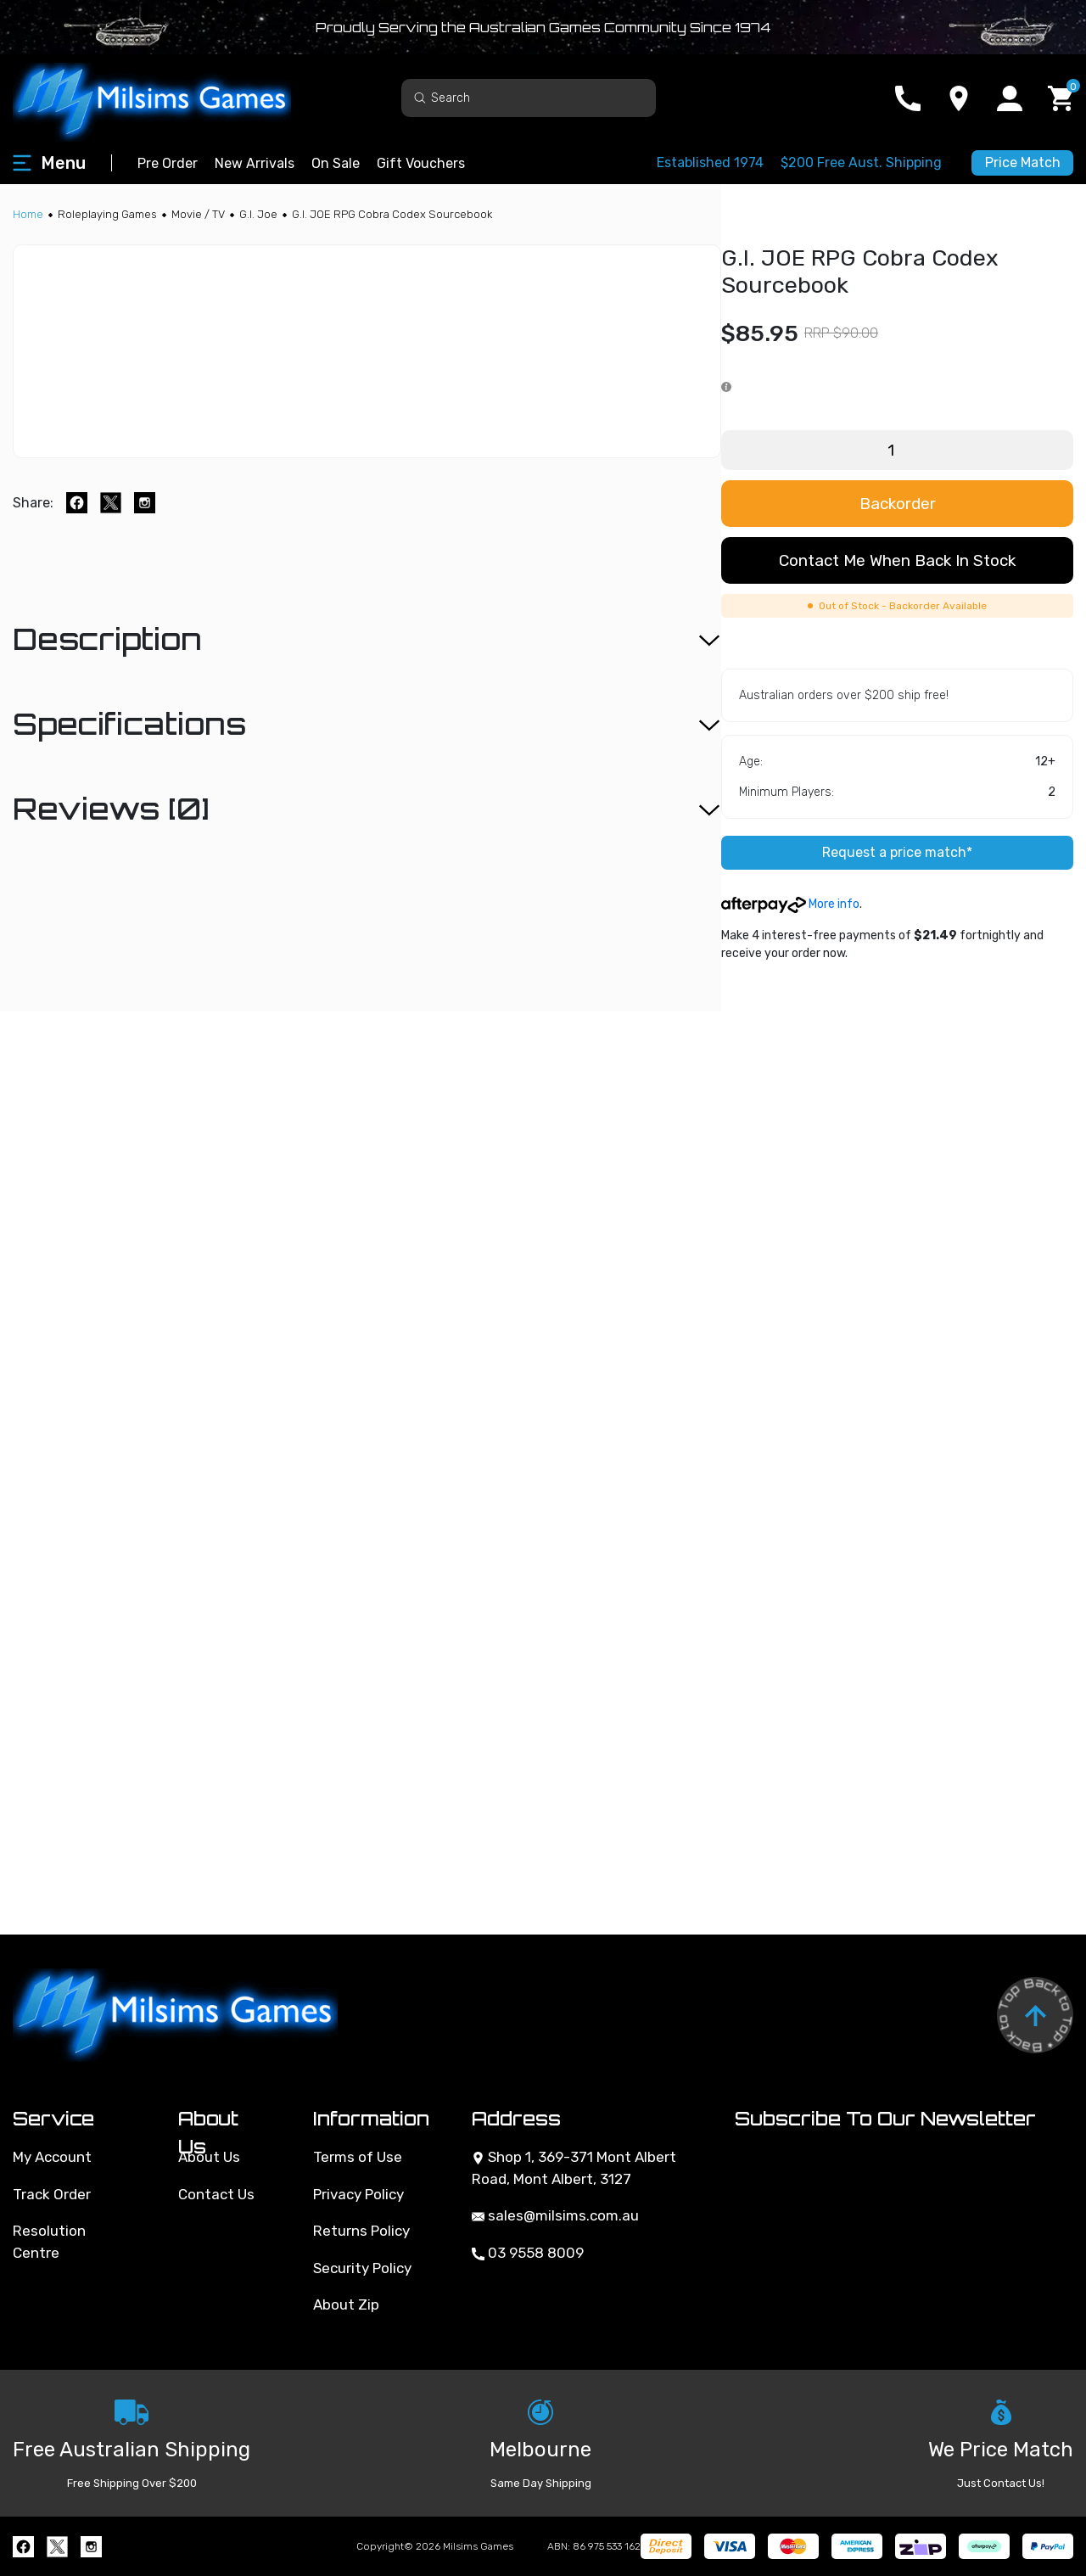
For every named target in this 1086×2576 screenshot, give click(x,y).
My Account (52, 2156)
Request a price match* (897, 852)
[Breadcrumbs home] (28, 214)
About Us (209, 2156)
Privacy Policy (358, 2194)
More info (790, 904)
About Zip (346, 2304)
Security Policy (362, 2268)
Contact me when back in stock (897, 560)
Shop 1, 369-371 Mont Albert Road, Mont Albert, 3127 (574, 2167)
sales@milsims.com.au (555, 2215)
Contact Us (216, 2194)
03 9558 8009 (528, 2252)
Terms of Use (357, 2156)
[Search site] (420, 97)
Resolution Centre (49, 2241)
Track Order (52, 2194)
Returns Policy (361, 2230)
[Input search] (528, 98)
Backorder (897, 503)
